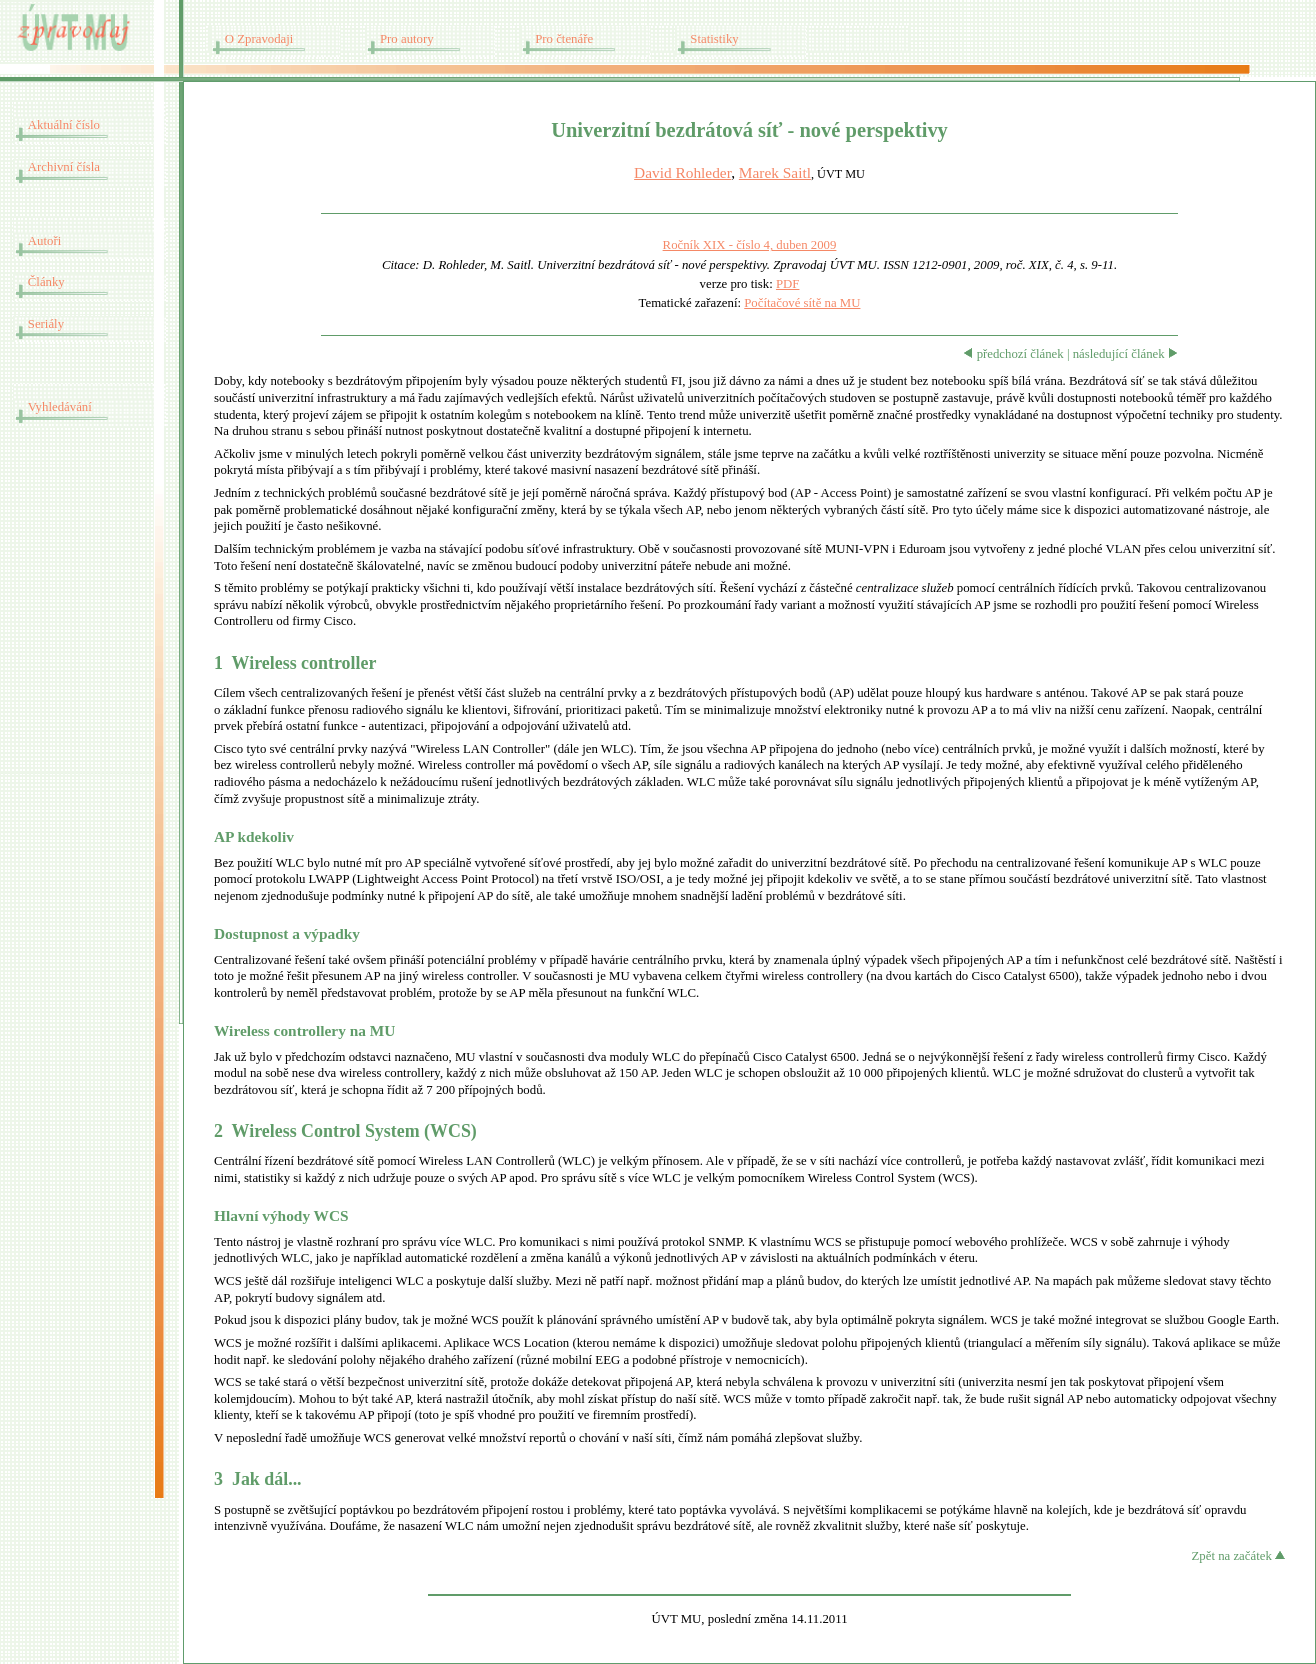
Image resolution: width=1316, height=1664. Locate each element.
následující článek (1125, 354)
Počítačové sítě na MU (802, 303)
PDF (787, 284)
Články (46, 282)
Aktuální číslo (64, 125)
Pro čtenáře (564, 39)
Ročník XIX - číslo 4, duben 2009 (750, 245)
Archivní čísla (64, 167)
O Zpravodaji (259, 39)
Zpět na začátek (1238, 1556)
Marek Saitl (775, 172)
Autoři (44, 241)
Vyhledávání (60, 407)
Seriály (46, 324)
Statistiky (714, 39)
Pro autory (407, 39)
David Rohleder (682, 172)
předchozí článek (1013, 354)
